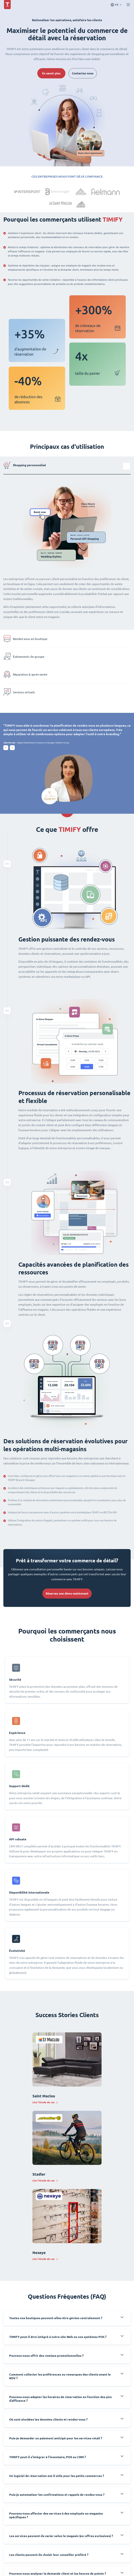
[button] (5, 748)
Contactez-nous (83, 73)
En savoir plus (50, 73)
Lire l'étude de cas (43, 2102)
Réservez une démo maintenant (67, 1594)
